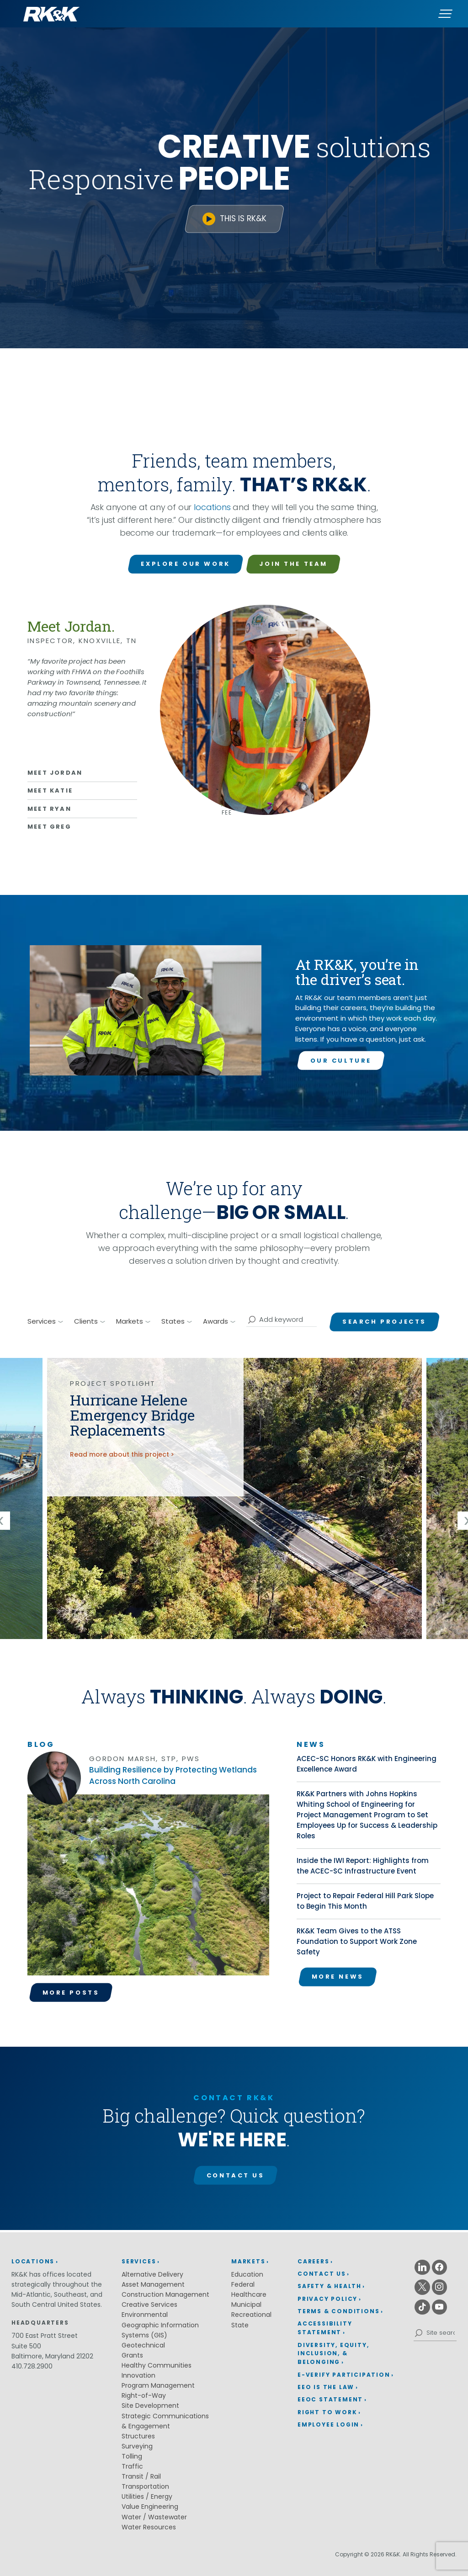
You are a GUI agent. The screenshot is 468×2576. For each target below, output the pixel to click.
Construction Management (165, 2294)
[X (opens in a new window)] (422, 2287)
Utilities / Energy (147, 2496)
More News (338, 1976)
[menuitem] (346, 2261)
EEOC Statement (330, 2399)
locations (212, 507)
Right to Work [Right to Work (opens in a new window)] (327, 2412)
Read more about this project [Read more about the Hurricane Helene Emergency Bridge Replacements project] (119, 1454)
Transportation (145, 2486)
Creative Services (149, 2304)
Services (139, 2261)
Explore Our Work (185, 563)
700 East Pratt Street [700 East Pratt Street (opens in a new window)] (44, 2335)
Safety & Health (330, 2286)
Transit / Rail (141, 2476)
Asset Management (153, 2284)
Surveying (137, 2446)
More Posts (71, 1992)
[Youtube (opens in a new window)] (439, 2307)
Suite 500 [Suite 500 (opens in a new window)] (26, 2346)
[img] (234, 1498)
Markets (248, 2261)
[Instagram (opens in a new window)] (439, 2287)
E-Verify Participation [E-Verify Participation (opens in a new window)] (344, 2375)
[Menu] (445, 13)
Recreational (251, 2314)
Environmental (145, 2314)
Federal (243, 2284)
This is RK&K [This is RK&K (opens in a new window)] (243, 218)
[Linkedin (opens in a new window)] (422, 2267)
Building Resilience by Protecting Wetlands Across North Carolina (173, 1775)
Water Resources (149, 2527)
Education (247, 2274)
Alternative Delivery (152, 2274)
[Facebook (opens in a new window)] (439, 2267)
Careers (314, 2261)
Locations (32, 2261)
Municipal (246, 2304)
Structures (138, 2436)
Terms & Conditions (338, 2311)
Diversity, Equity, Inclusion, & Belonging (333, 2353)
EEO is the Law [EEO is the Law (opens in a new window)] (326, 2387)
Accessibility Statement (325, 2328)
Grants (132, 2355)
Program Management (158, 2385)
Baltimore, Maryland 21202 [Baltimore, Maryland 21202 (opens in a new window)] (52, 2356)
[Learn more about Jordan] (82, 773)
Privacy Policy (327, 2299)
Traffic (132, 2466)
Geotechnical (143, 2345)
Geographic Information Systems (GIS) (160, 2330)
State (240, 2325)
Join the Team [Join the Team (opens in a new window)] (293, 563)
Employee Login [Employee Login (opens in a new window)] (328, 2424)
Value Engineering (150, 2506)
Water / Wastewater (154, 2517)
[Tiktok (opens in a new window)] (422, 2307)
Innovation (138, 2375)
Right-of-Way (144, 2395)
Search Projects (384, 1321)
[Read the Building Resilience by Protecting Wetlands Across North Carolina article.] (148, 1888)
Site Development (150, 2405)
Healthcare (248, 2294)
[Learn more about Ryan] (82, 808)
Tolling (132, 2456)
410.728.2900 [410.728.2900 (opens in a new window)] (32, 2366)
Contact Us (236, 2175)
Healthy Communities (156, 2365)
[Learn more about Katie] (82, 790)
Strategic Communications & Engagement (165, 2421)
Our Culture (341, 1060)
